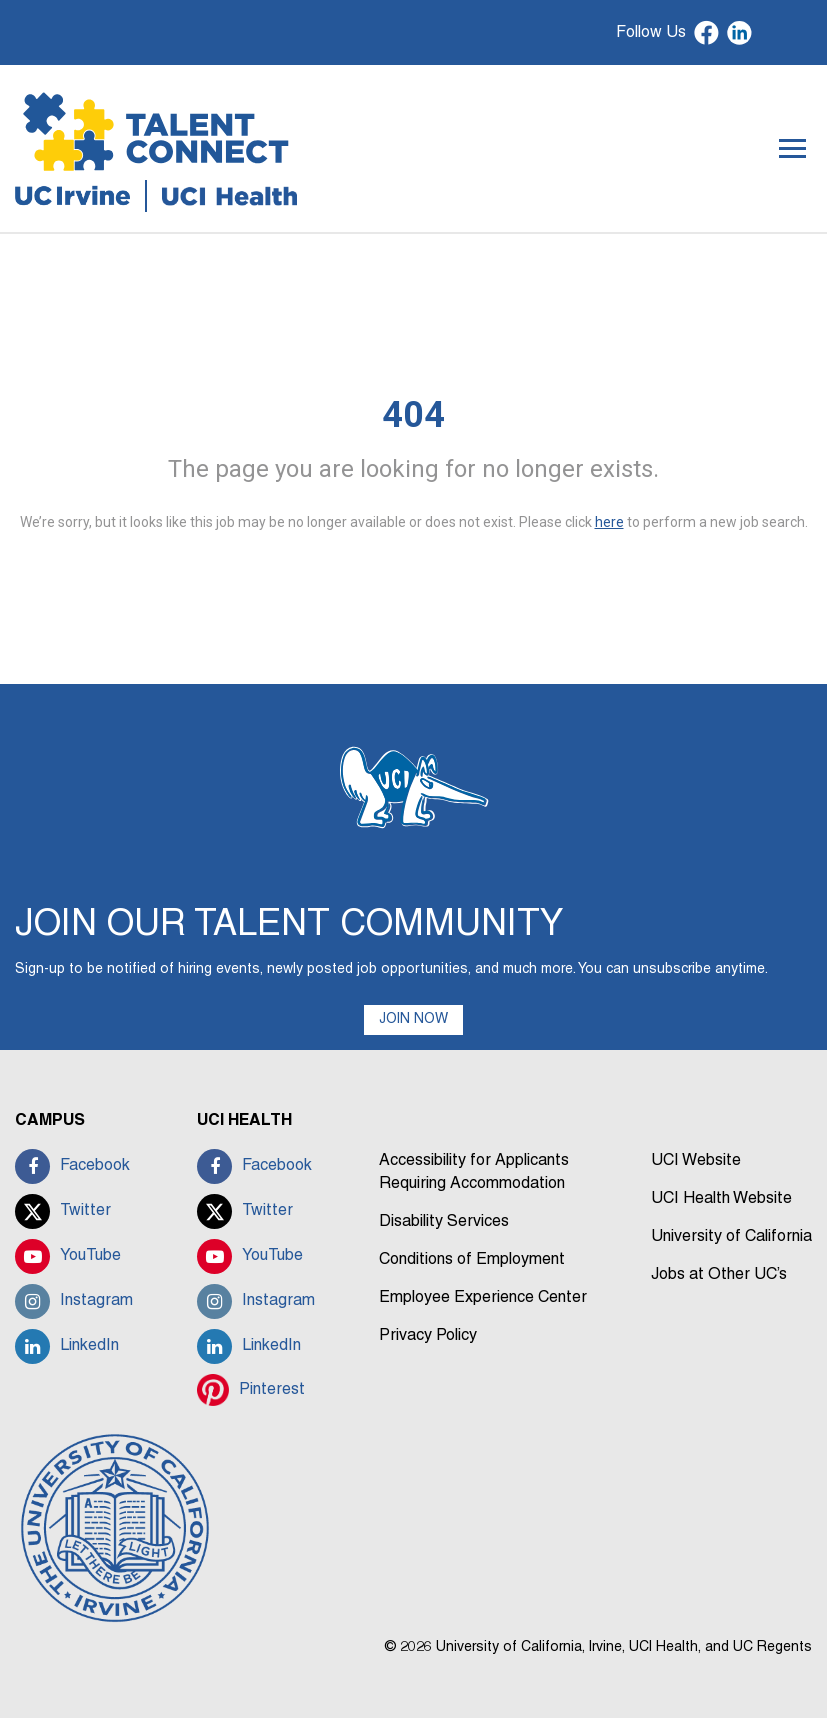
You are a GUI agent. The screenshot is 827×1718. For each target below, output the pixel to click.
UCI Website (696, 1161)
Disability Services (444, 1222)
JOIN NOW (413, 1019)
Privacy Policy (428, 1336)
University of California (731, 1237)
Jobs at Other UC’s (719, 1275)
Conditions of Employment (472, 1260)
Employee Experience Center (483, 1298)
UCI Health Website (721, 1199)
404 (413, 415)
